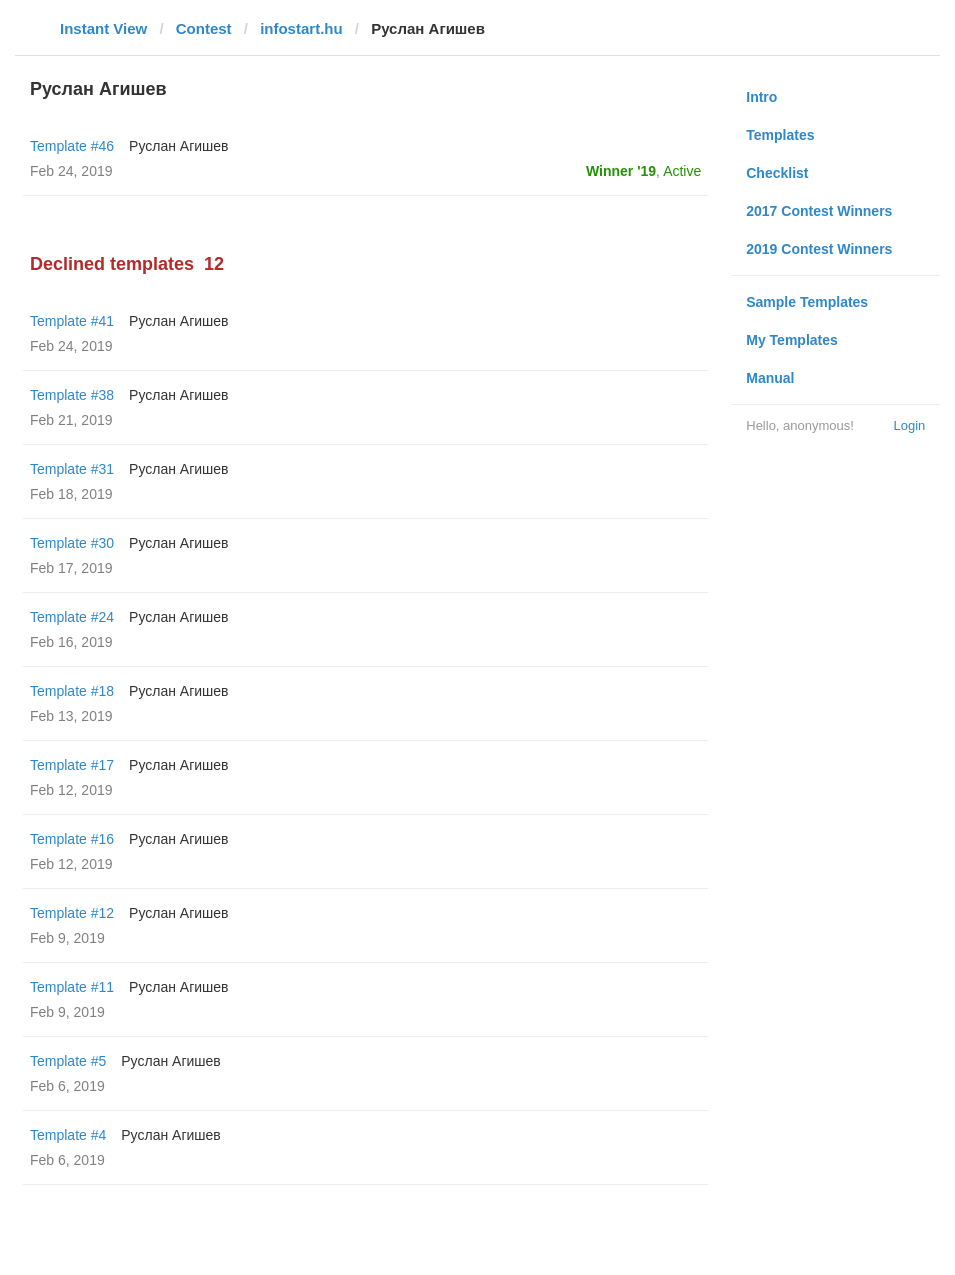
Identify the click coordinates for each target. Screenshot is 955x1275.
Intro (761, 97)
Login (909, 425)
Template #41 (72, 321)
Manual (770, 378)
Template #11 (72, 987)
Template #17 (72, 765)
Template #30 (72, 543)
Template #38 (72, 395)
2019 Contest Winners (819, 249)
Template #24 (72, 617)
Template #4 (68, 1135)
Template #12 (72, 913)
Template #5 (68, 1061)
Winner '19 (621, 171)
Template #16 (72, 839)
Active (682, 171)
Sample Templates (807, 302)
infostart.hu (301, 28)
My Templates (792, 340)
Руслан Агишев (178, 146)
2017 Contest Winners (819, 211)
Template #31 (72, 469)
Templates (780, 135)
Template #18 (72, 691)
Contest (204, 28)
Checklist (777, 173)
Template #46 (72, 146)
